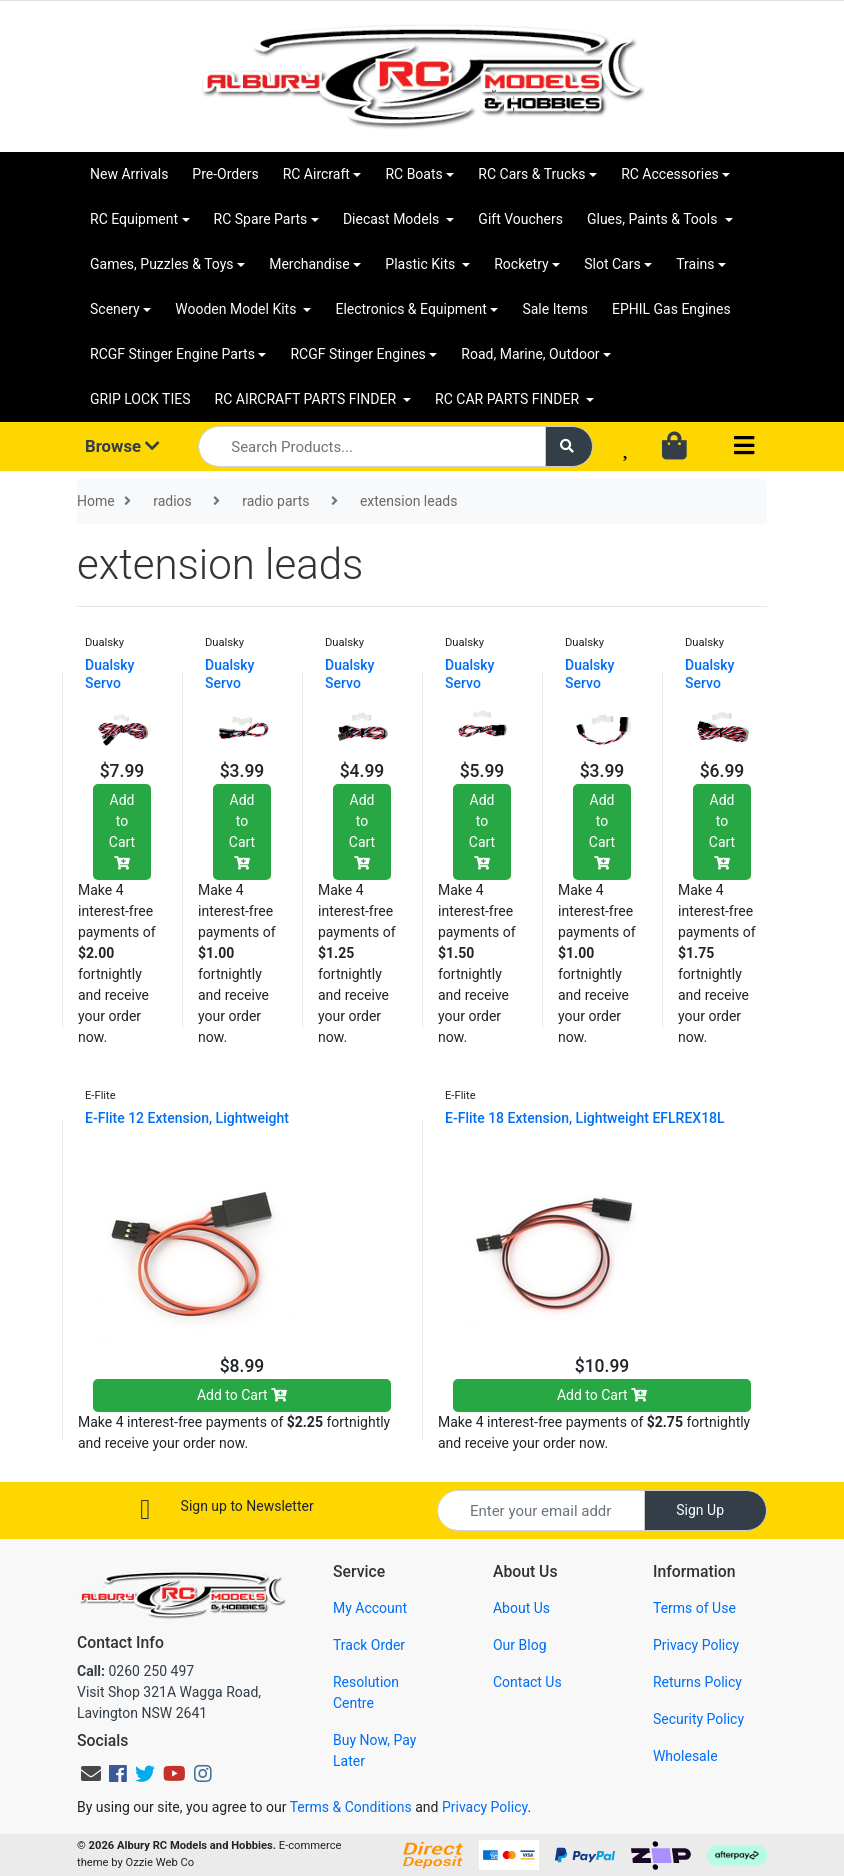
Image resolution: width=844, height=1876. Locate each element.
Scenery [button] (115, 309)
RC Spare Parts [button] (261, 219)
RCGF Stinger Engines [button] (357, 354)
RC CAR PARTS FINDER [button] (508, 399)
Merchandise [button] (309, 264)
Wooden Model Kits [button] (237, 309)
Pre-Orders (225, 174)
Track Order (369, 1645)
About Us (521, 1608)
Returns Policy (697, 1682)
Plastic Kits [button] (421, 264)
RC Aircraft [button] (316, 174)
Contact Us (527, 1682)
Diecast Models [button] (393, 219)
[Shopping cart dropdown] (676, 447)
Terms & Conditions (351, 1807)
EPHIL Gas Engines (671, 309)
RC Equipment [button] (134, 219)
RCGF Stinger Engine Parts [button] (172, 354)
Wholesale (685, 1756)
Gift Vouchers (520, 219)
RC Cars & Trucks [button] (531, 174)
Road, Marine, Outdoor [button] (530, 354)
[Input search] (372, 446)
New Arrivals (129, 174)
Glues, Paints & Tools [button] (654, 219)
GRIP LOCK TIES (140, 399)
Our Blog (520, 1645)
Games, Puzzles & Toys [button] (162, 264)
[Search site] (569, 446)
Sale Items (555, 309)
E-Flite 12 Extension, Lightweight (187, 1118)
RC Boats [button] (413, 174)
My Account (370, 1608)
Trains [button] (695, 264)
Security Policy (698, 1719)
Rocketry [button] (521, 264)
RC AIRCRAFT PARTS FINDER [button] (307, 399)
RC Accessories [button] (670, 174)
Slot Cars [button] (612, 264)
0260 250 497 (135, 1671)
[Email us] (91, 1774)
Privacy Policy (696, 1645)
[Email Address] (541, 1510)
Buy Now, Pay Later (374, 1750)
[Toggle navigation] (744, 446)
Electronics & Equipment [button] (410, 309)
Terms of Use (694, 1608)
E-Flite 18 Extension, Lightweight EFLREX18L (585, 1118)
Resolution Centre (366, 1692)
